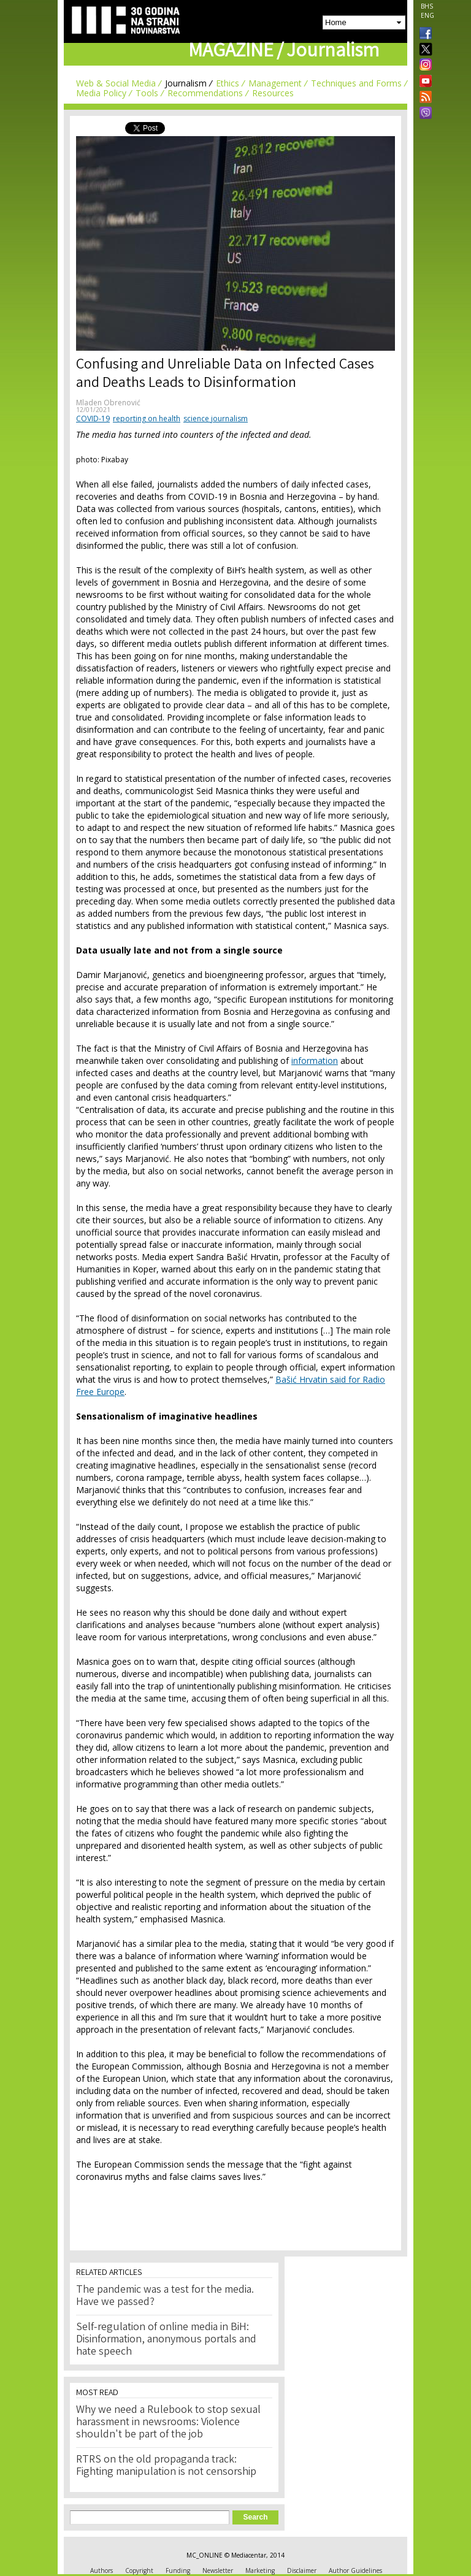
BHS (427, 6)
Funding (178, 2570)
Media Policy (101, 93)
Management (275, 83)
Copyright (139, 2570)
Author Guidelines (355, 2570)
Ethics (227, 83)
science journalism (215, 418)
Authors (101, 2570)
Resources (273, 93)
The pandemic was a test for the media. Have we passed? (165, 2296)
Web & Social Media (116, 83)
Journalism (186, 83)
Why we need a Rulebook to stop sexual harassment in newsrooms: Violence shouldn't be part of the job (168, 2422)
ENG (427, 15)
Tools (147, 93)
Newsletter (217, 2570)
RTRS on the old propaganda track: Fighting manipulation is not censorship (166, 2466)
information (314, 1060)
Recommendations (205, 93)
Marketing (260, 2570)
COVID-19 (93, 418)
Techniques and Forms (356, 83)
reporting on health (146, 418)
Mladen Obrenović (108, 402)
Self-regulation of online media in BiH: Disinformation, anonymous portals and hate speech (166, 2340)
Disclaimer (301, 2570)
